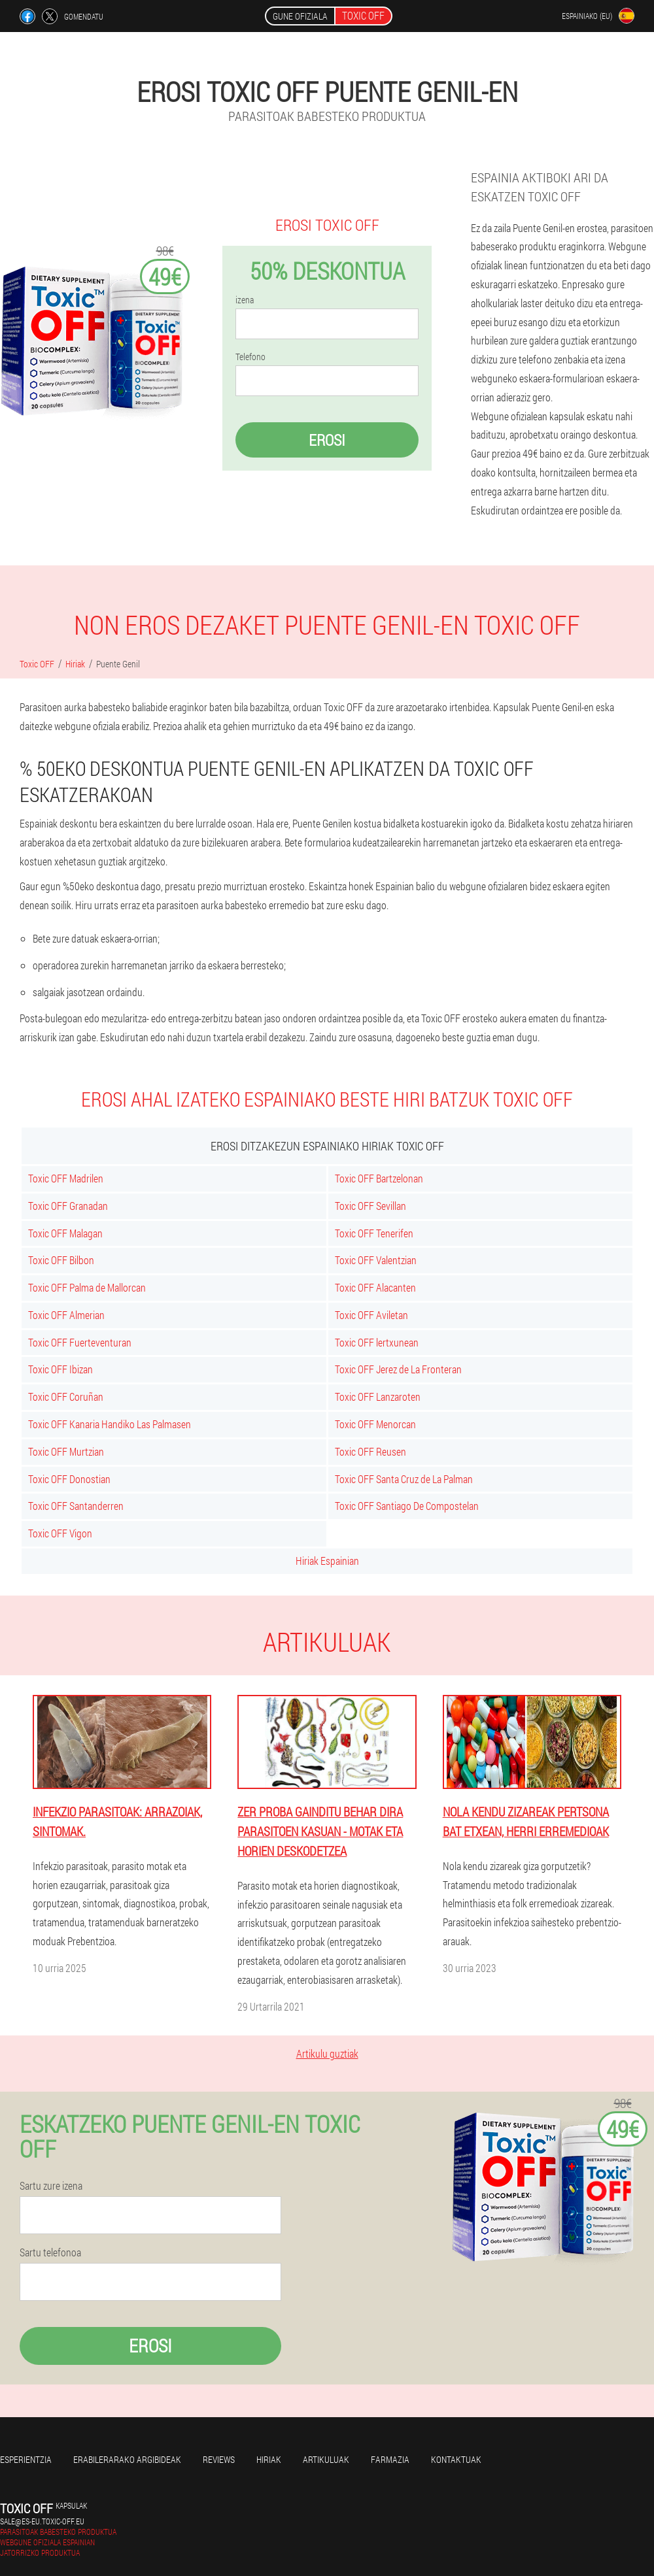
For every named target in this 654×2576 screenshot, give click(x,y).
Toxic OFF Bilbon (61, 1260)
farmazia (390, 2459)
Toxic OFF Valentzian (376, 1260)
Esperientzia (26, 2459)
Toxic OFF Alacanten (375, 1287)
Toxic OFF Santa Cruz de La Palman (404, 1479)
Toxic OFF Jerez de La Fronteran (398, 1369)
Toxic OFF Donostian (69, 1479)
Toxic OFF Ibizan (60, 1369)
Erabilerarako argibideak (127, 2459)
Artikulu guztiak (327, 2053)
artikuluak (326, 2459)
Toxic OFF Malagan (65, 1233)
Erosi (327, 439)
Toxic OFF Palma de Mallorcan (87, 1287)
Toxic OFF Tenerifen (374, 1233)
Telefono (250, 356)
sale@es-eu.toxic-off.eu (42, 2521)
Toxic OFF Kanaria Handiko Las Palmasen (109, 1424)
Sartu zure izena (51, 2186)
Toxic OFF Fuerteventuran (79, 1342)
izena (244, 300)
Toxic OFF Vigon (60, 1533)
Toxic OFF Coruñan (65, 1396)
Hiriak (268, 2459)
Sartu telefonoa (50, 2252)
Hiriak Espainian (327, 1560)
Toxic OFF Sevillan (370, 1206)
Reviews (219, 2459)
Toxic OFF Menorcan (375, 1424)
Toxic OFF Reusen (370, 1451)
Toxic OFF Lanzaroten (378, 1396)
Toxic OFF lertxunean (377, 1342)
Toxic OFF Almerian (66, 1315)
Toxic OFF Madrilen (65, 1178)
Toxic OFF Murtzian (66, 1451)
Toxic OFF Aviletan (371, 1315)
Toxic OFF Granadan (68, 1206)
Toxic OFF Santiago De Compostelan (407, 1506)
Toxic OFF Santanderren (76, 1506)
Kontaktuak (456, 2459)
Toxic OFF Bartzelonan (379, 1178)
